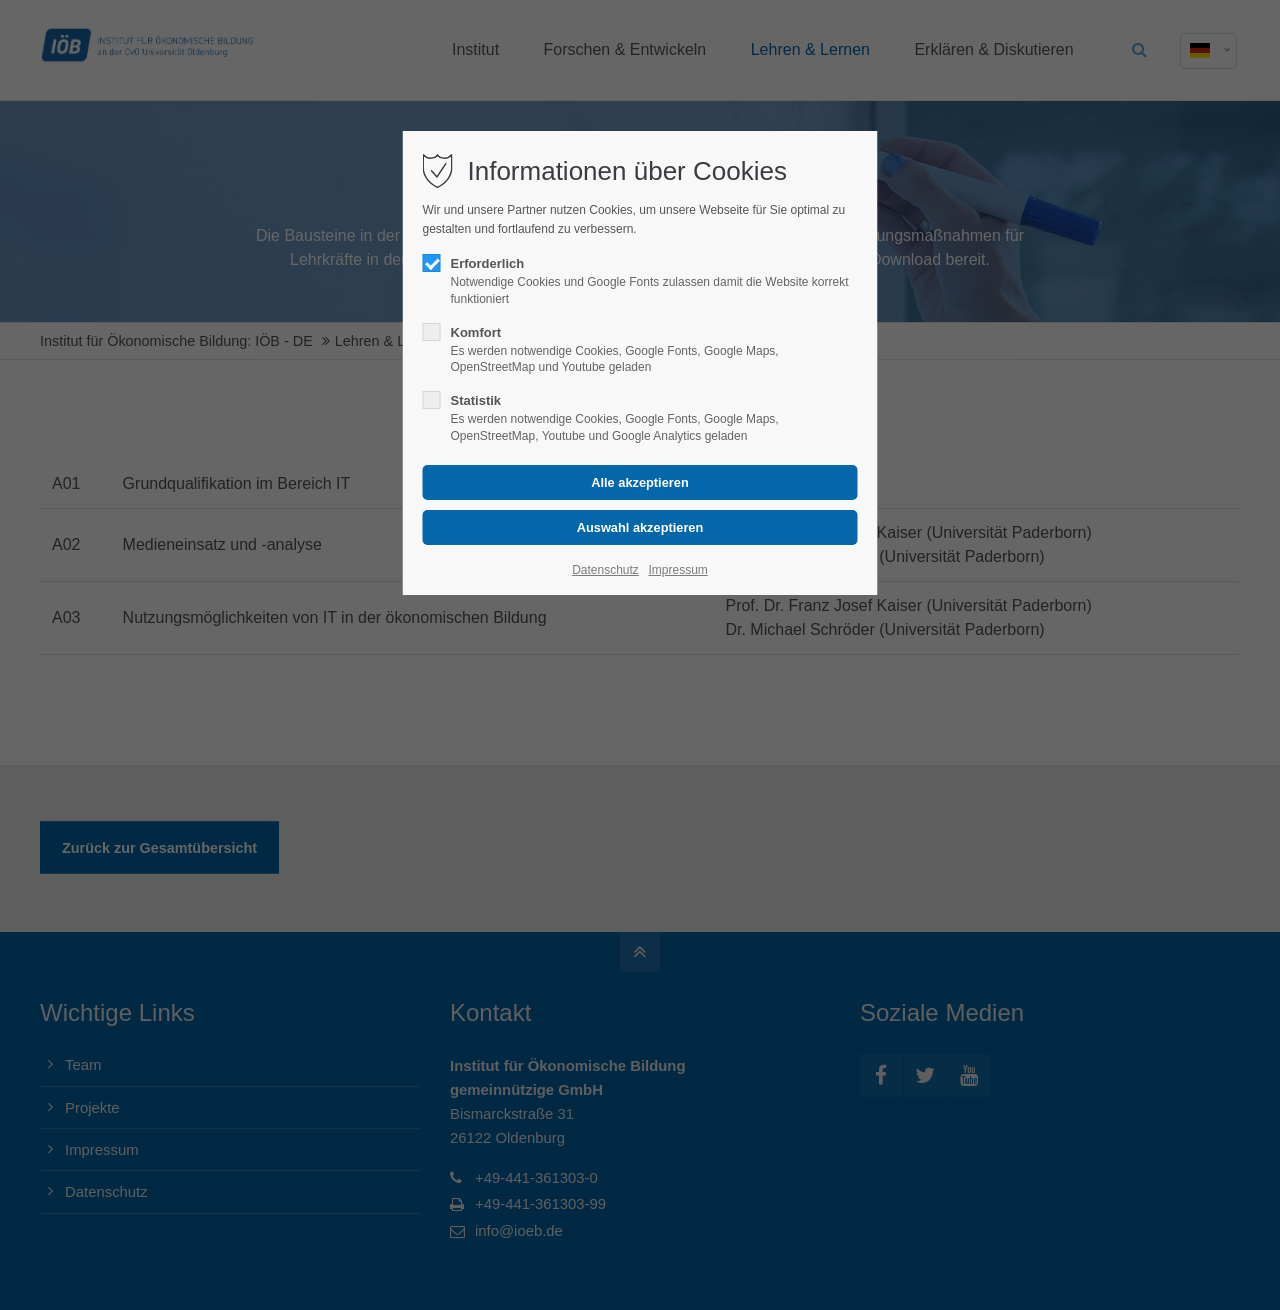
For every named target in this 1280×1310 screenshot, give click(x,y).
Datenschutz (605, 570)
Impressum (677, 570)
